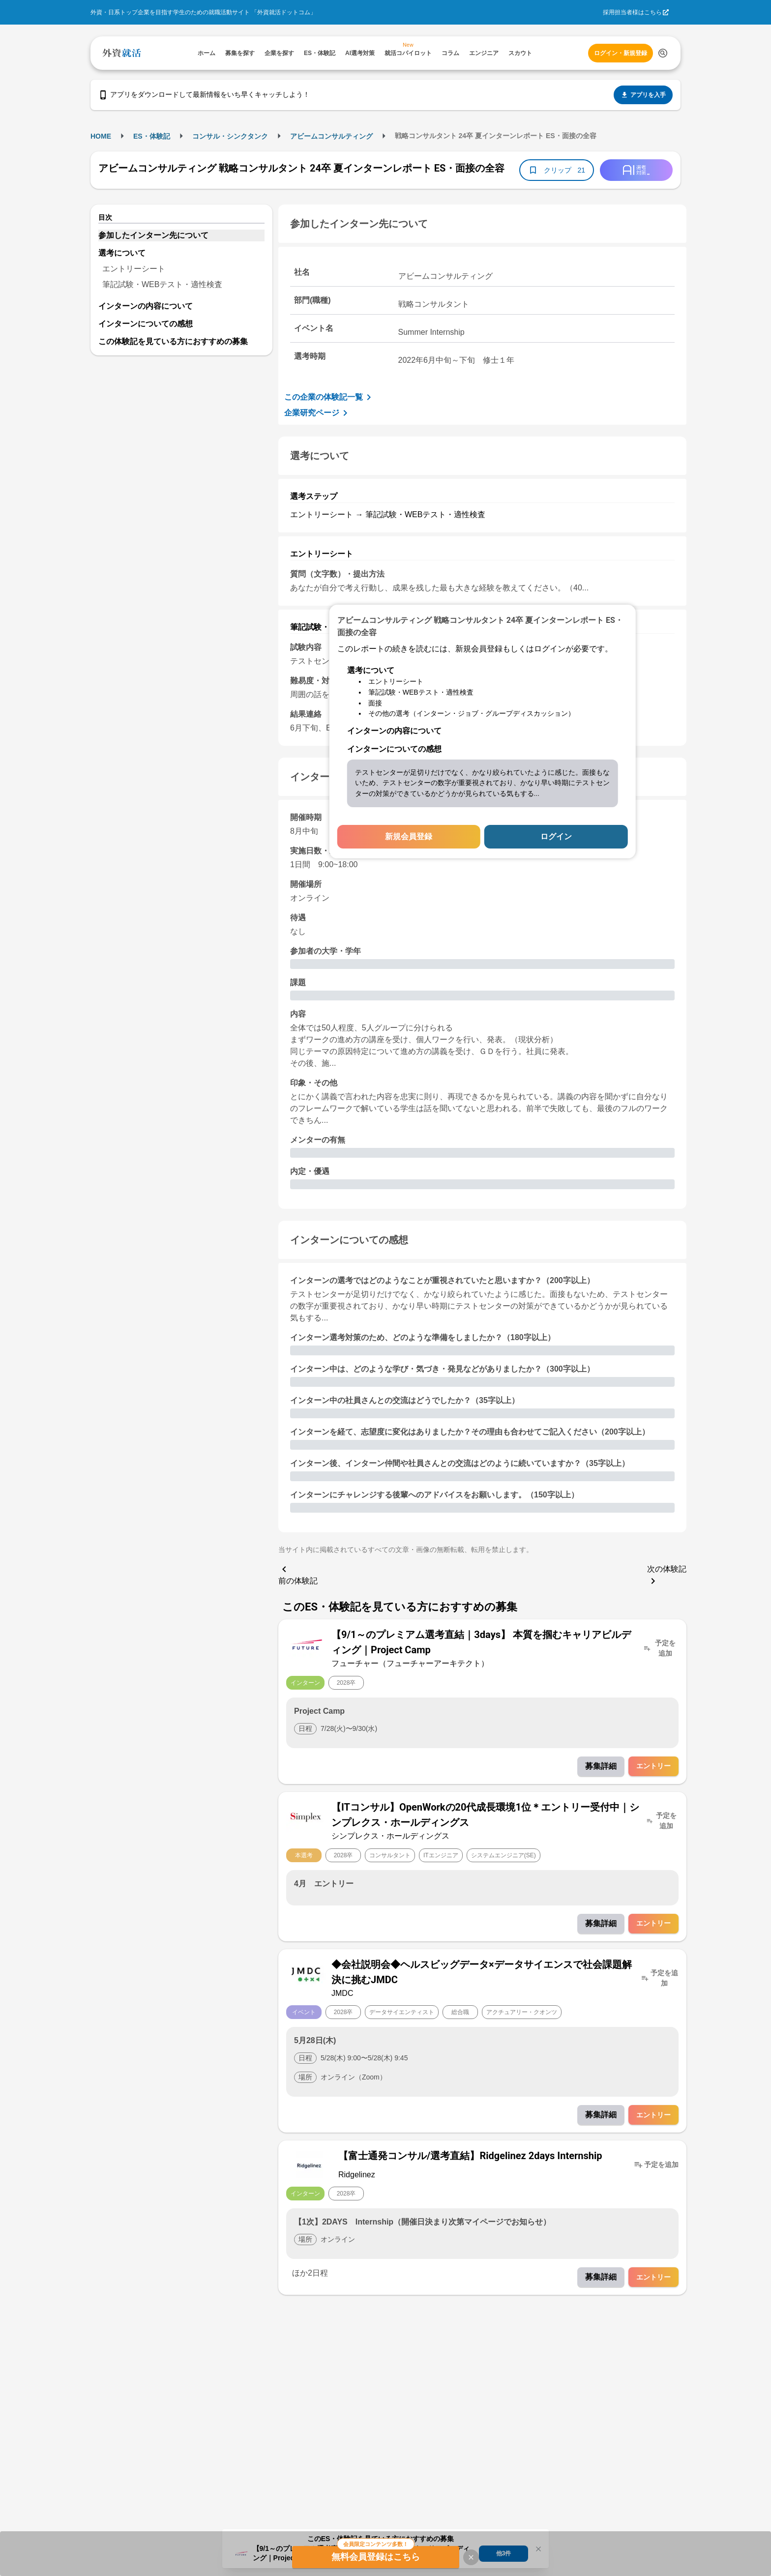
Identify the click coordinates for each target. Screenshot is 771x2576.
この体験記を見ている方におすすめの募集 (173, 341)
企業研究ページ (317, 413)
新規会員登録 (408, 836)
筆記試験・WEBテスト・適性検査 (162, 284)
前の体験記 (298, 1574)
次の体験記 (666, 1576)
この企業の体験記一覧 (329, 397)
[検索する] (663, 53)
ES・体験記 (151, 136)
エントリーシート (133, 268)
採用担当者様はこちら (632, 12)
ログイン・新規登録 (620, 53)
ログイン (556, 836)
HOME (100, 136)
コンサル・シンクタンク (230, 136)
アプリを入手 (643, 95)
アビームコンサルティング (331, 136)
